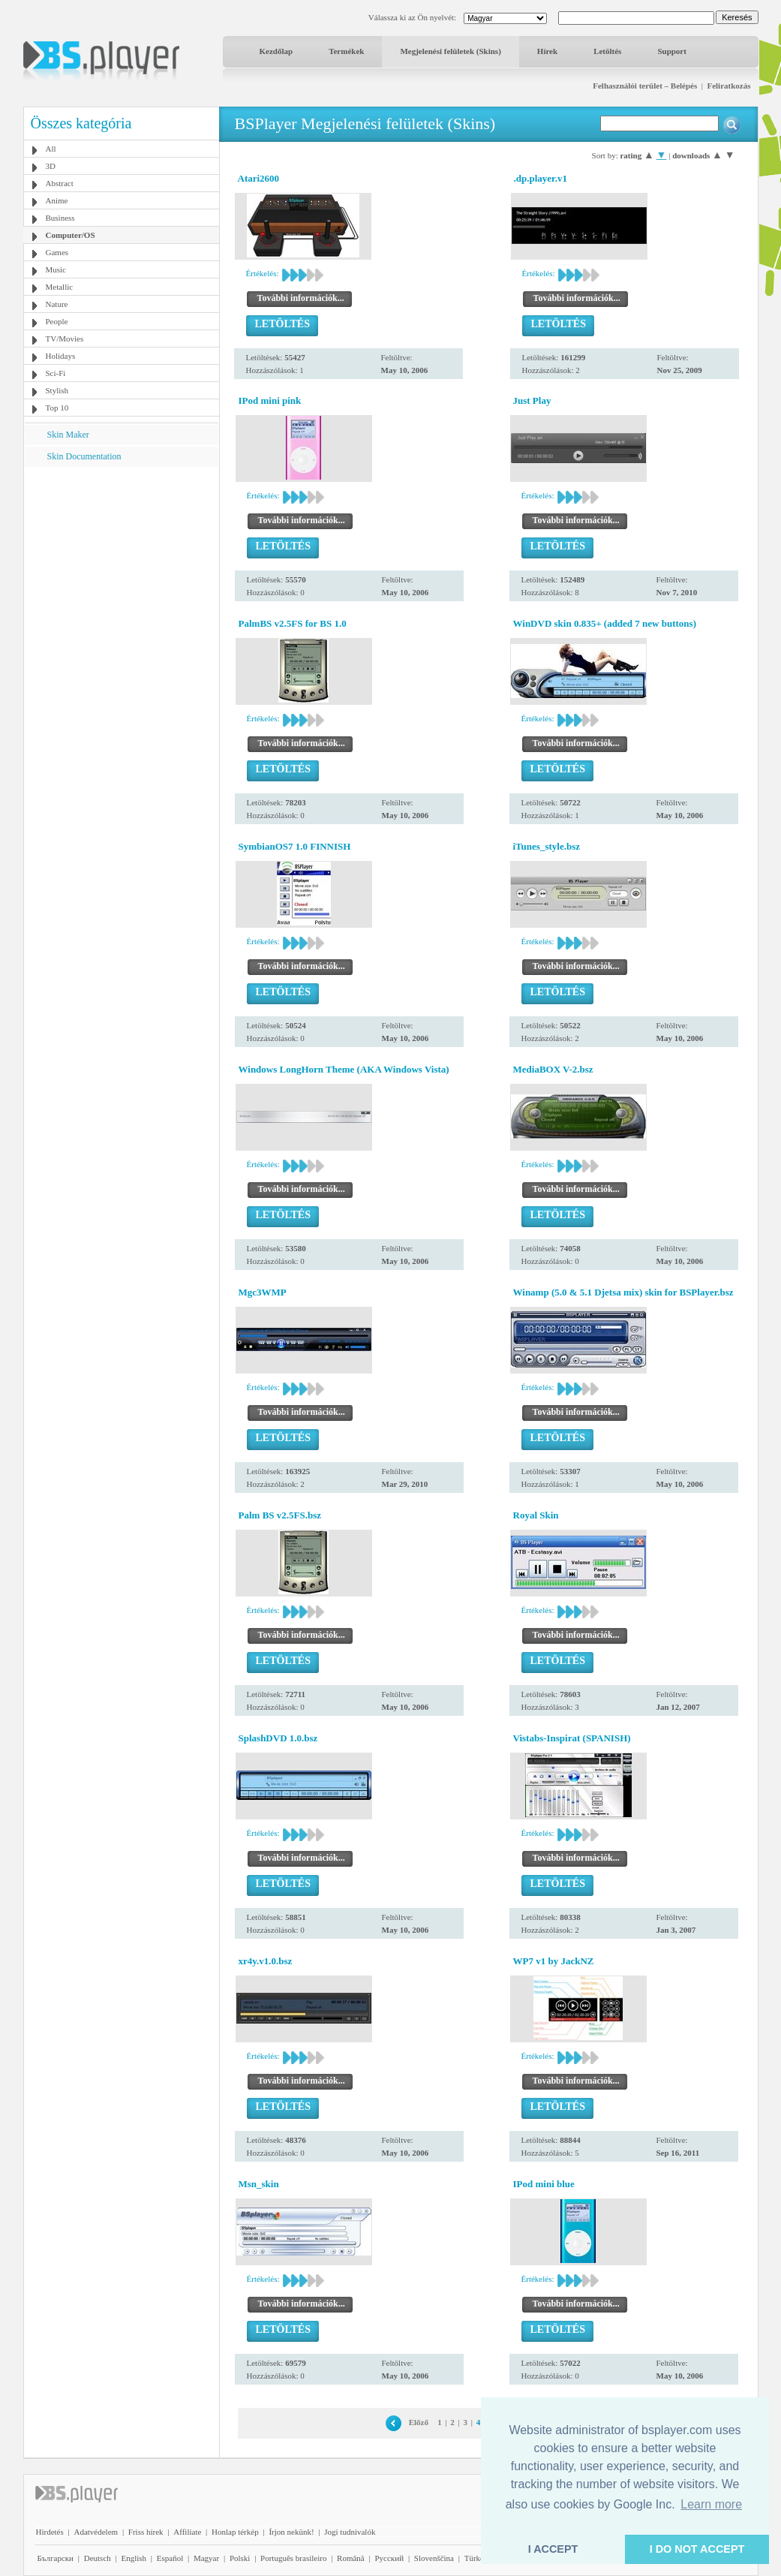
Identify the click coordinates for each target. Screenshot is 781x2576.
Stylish (57, 390)
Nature (57, 303)
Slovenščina (434, 2557)
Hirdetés (50, 2531)
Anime (57, 200)
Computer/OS (70, 234)
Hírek (547, 51)
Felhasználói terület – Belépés (645, 85)
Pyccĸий (389, 2557)
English (133, 2557)
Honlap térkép (235, 2531)
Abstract (60, 183)
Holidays (61, 355)
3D (51, 165)
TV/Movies (65, 338)
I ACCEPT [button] (553, 2549)
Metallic (60, 286)
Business (60, 217)
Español (170, 2557)
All (51, 148)
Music (56, 269)
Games (57, 252)
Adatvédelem (96, 2531)
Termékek (346, 51)
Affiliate (187, 2531)
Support (671, 51)
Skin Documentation (84, 456)
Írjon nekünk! (291, 2531)
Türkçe (476, 2557)
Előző (418, 2422)
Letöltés (607, 51)
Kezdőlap (276, 51)
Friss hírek (146, 2531)
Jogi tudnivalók (349, 2531)
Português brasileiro (293, 2557)
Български (56, 2557)
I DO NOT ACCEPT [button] (697, 2549)
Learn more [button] (711, 2504)
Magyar (206, 2557)
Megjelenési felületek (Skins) (450, 51)
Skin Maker (68, 434)
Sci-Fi (56, 373)
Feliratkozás (728, 85)
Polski (240, 2557)
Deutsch (97, 2557)
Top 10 (57, 407)
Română (351, 2557)
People (57, 321)
